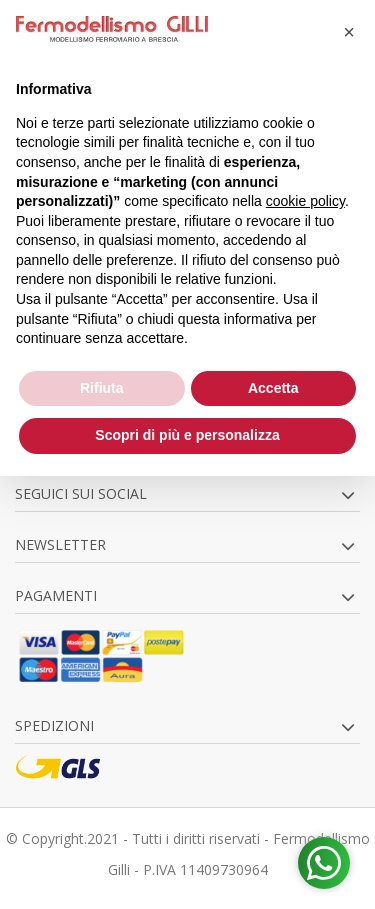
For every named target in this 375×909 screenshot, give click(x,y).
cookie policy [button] (305, 201)
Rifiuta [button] (102, 388)
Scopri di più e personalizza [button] (187, 435)
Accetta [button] (273, 388)
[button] (349, 32)
